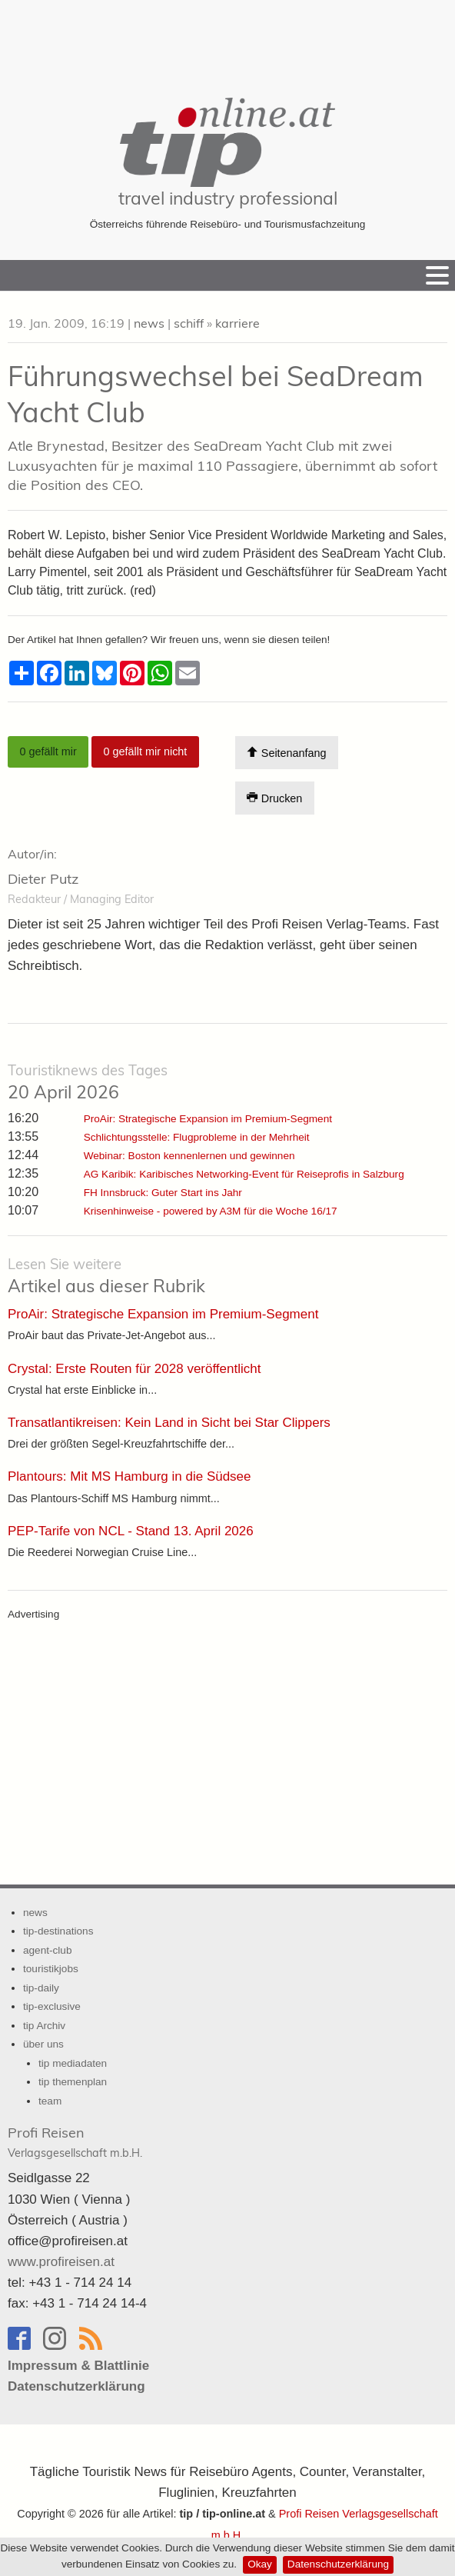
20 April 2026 (88, 1082)
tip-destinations (58, 1931)
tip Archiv (44, 2025)
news (149, 323)
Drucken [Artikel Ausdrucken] (274, 798)
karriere (237, 323)
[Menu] (437, 275)
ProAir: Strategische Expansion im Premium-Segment (208, 1119)
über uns (43, 2044)
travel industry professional (227, 198)
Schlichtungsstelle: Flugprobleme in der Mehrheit (197, 1137)
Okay (259, 2564)
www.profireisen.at (61, 2261)
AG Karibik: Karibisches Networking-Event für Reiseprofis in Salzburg (244, 1174)
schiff (189, 323)
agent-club (47, 1950)
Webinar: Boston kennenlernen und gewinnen (189, 1155)
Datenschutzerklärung (338, 2564)
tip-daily (41, 1988)
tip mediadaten (72, 2063)
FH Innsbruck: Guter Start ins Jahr (163, 1192)
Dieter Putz (43, 879)
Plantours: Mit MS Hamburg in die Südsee (129, 1476)
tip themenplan (72, 2082)
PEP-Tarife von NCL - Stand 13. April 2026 (131, 1531)
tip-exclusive (52, 2006)
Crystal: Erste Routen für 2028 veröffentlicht (134, 1368)
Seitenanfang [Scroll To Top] (286, 752)
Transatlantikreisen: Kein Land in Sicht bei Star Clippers (169, 1422)
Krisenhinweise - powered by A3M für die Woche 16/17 (210, 1211)
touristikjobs (50, 1968)
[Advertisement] (227, 38)
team (49, 2101)
